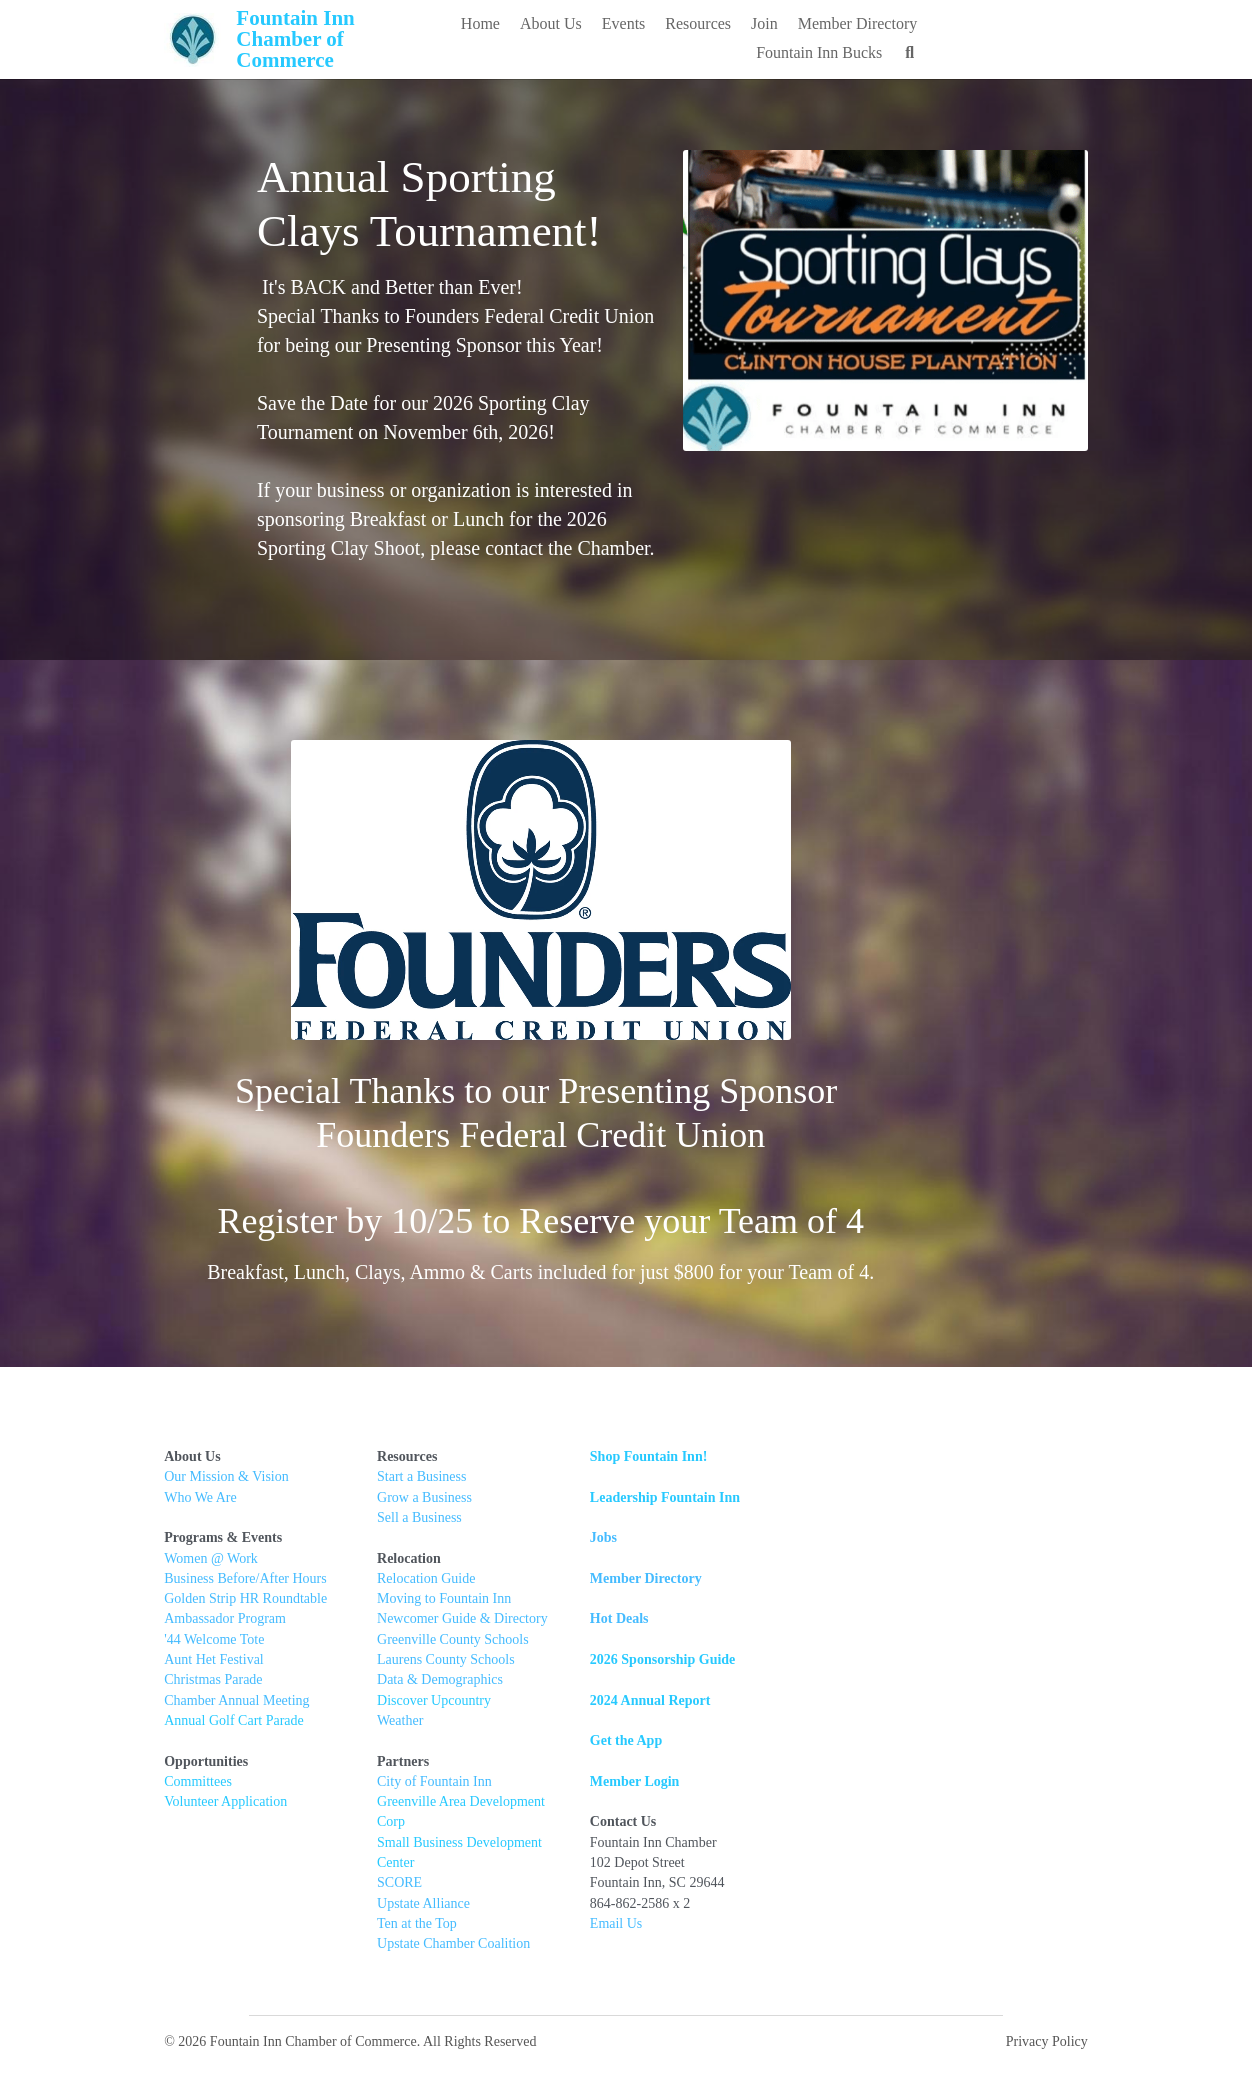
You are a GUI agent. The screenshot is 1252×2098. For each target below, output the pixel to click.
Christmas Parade (214, 1682)
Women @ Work (212, 1560)
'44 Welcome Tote (215, 1641)
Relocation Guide (452, 1581)
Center (587, 1824)
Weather (424, 1723)
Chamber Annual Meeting (237, 1702)
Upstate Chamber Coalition (477, 1905)
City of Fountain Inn (458, 1784)
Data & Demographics (464, 1682)
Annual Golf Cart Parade (235, 1723)
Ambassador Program (226, 1621)
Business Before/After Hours (246, 1581)
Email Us (663, 1926)
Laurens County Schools (470, 1662)
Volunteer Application (226, 1804)
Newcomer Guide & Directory (486, 1621)
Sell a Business (443, 1520)
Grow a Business (448, 1499)
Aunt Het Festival (215, 1662)
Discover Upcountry (458, 1702)
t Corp (582, 1804)
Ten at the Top (441, 1885)
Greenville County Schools (477, 1641)
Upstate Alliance (447, 1865)
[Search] (1079, 53)
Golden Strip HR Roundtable (246, 1601)
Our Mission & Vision (227, 1479)
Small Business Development (485, 1824)
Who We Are (201, 1499)
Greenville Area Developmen (483, 1804)
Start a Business (445, 1479)
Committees (199, 1784)
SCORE (423, 1844)
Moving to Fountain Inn (468, 1601)
